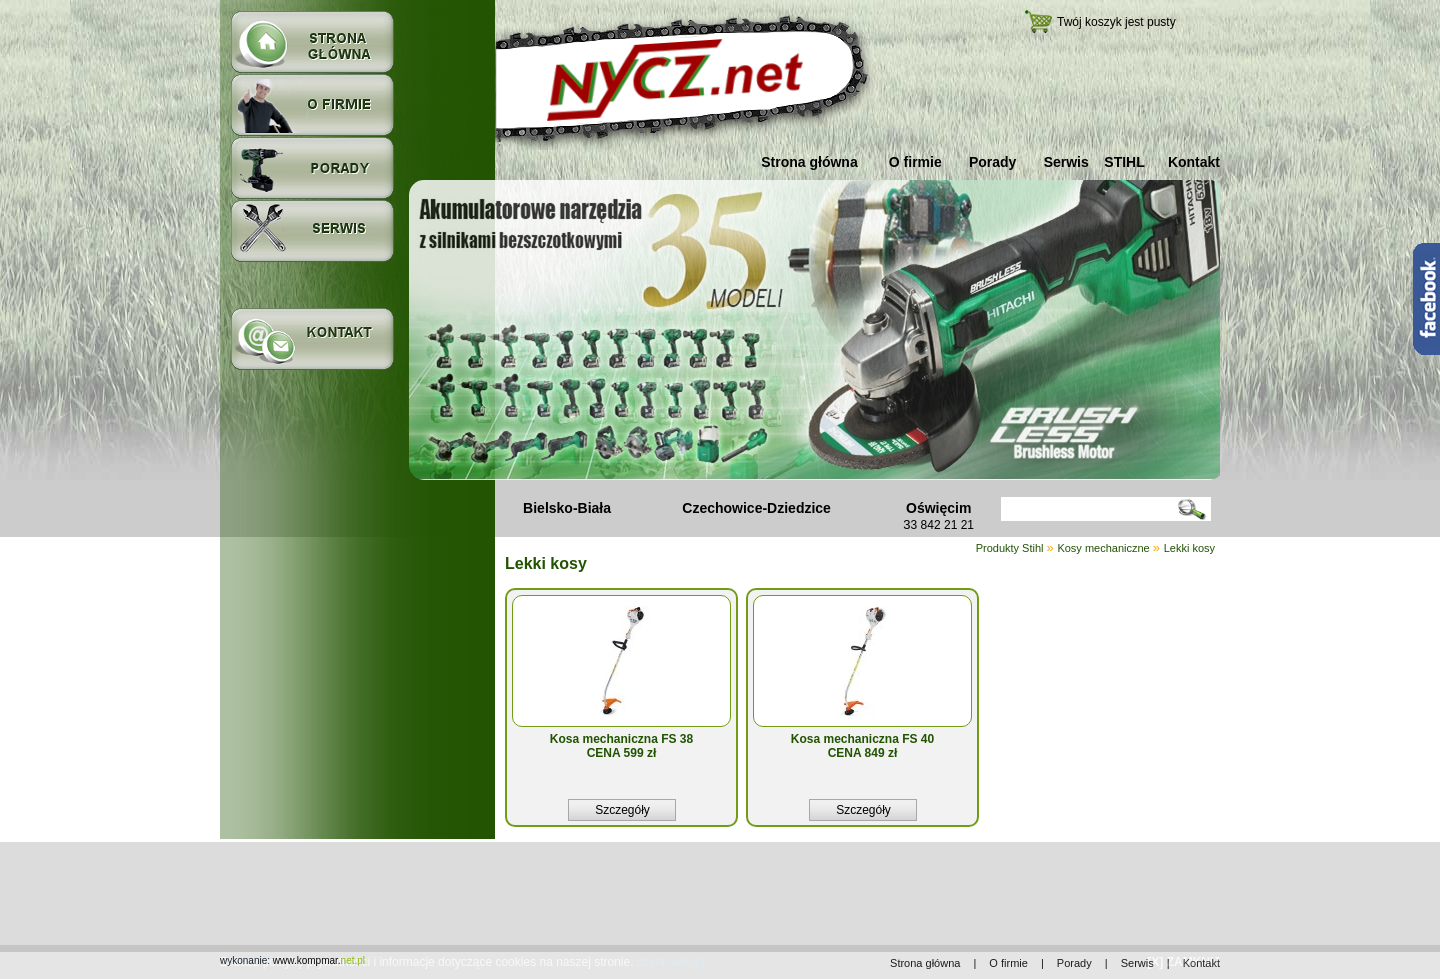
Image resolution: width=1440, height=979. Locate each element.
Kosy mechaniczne (1103, 548)
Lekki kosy (1189, 548)
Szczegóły (622, 810)
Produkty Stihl (1011, 548)
